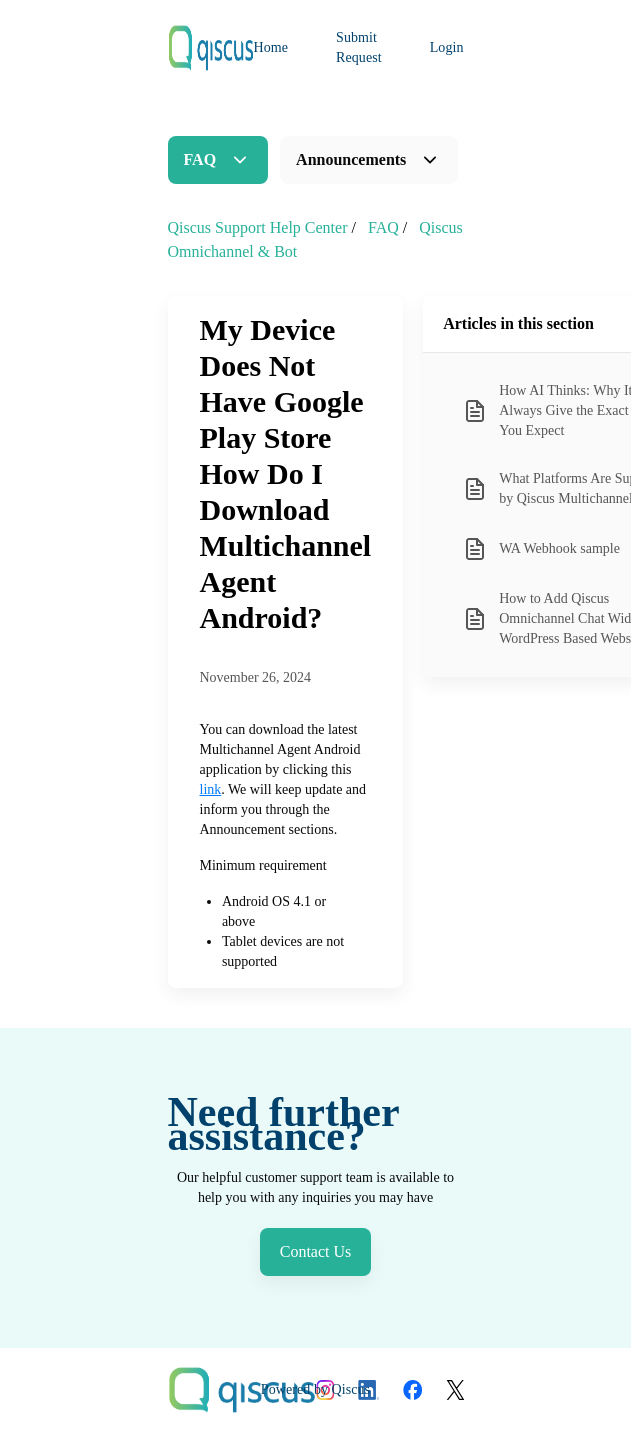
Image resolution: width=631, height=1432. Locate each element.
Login (447, 47)
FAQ (200, 159)
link (211, 789)
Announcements (351, 159)
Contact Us (316, 1251)
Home (271, 47)
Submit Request (359, 47)
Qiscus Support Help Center (258, 227)
